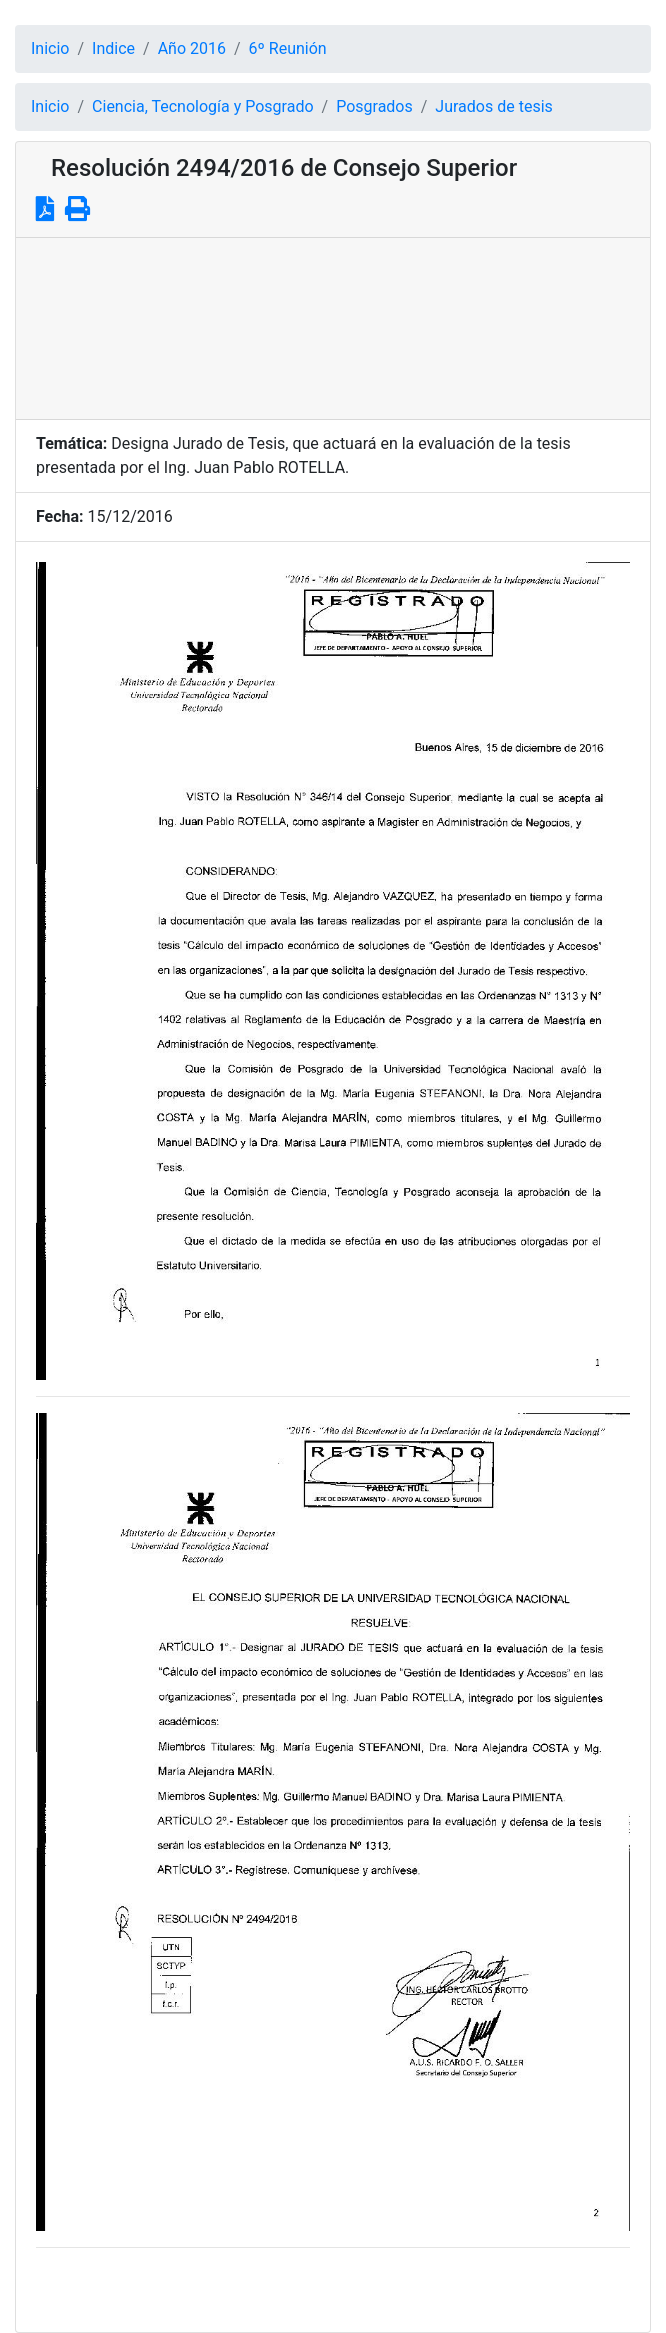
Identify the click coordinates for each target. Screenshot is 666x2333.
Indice (113, 48)
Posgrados (374, 106)
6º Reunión (288, 48)
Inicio (50, 48)
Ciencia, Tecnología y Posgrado (202, 106)
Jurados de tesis (493, 106)
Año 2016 (192, 48)
